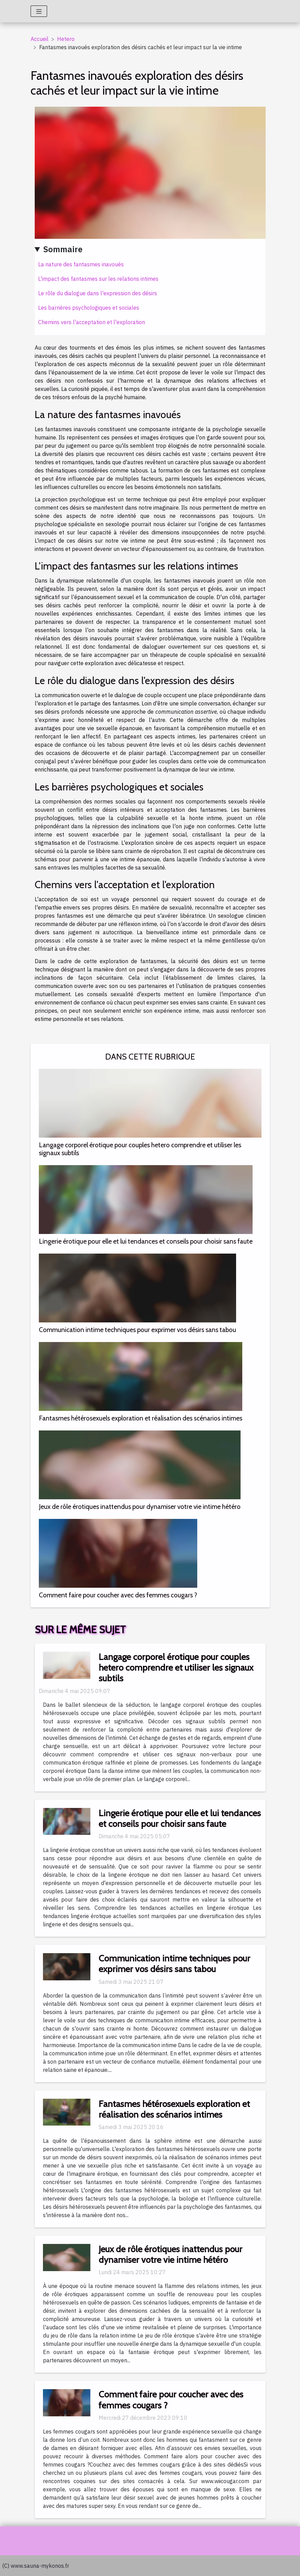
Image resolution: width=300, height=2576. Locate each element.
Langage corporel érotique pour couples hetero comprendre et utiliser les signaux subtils (140, 1149)
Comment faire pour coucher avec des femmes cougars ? (118, 1595)
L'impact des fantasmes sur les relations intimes (98, 278)
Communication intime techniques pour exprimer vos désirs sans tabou (137, 1330)
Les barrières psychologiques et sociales (88, 307)
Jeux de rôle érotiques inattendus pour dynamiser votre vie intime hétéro (140, 1506)
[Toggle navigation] (39, 11)
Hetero (66, 38)
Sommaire (62, 249)
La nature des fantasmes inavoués (81, 264)
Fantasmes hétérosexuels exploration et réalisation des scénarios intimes (140, 1418)
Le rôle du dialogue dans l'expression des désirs (97, 293)
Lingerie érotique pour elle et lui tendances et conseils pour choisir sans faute (146, 1241)
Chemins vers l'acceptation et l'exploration (91, 322)
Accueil (39, 38)
